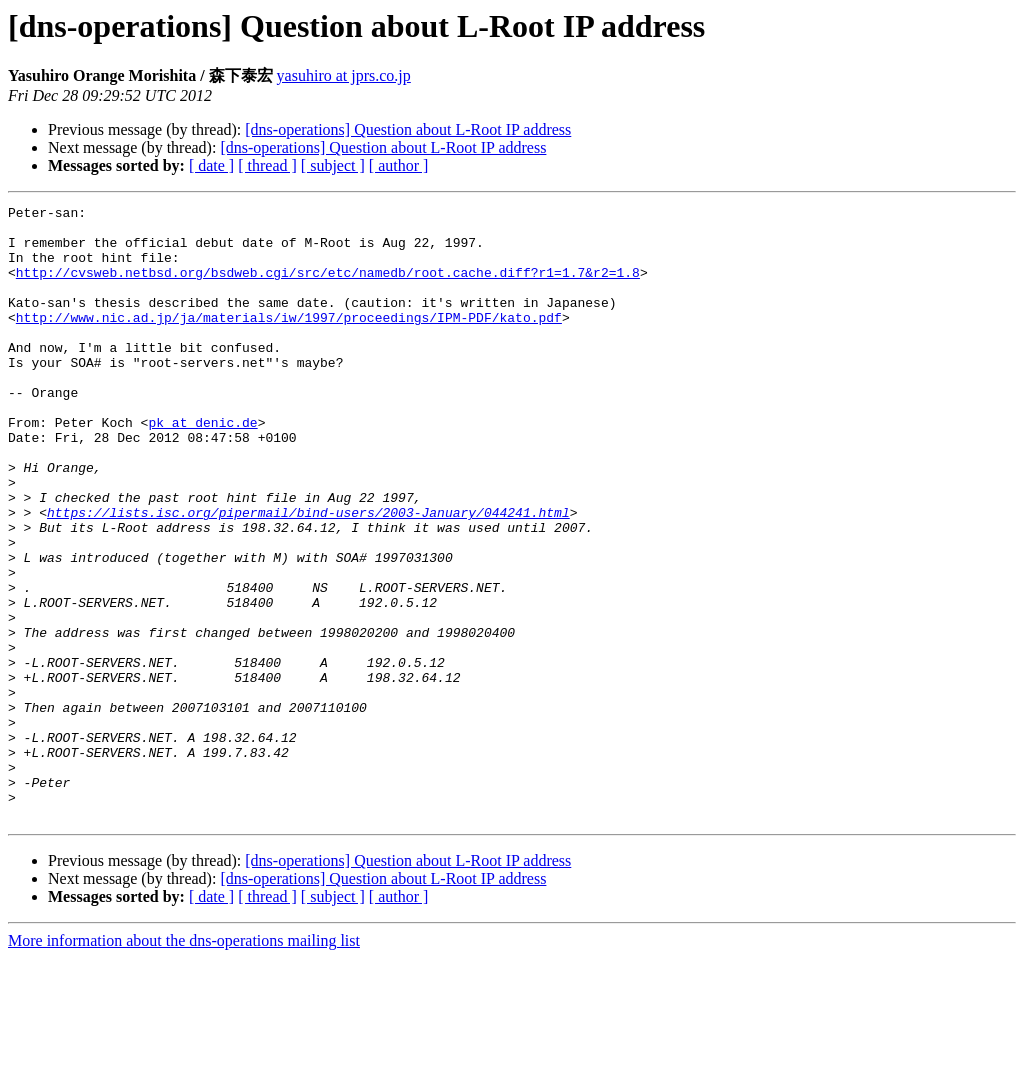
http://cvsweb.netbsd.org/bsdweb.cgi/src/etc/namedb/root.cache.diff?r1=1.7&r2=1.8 (328, 287)
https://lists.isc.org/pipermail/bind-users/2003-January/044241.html (308, 575)
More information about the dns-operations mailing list (184, 1063)
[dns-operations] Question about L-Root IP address (408, 129)
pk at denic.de (202, 467)
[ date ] (211, 165)
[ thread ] (267, 165)
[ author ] (399, 165)
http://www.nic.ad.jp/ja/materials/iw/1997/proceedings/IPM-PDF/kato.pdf (289, 341)
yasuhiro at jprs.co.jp (344, 75)
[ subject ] (333, 165)
